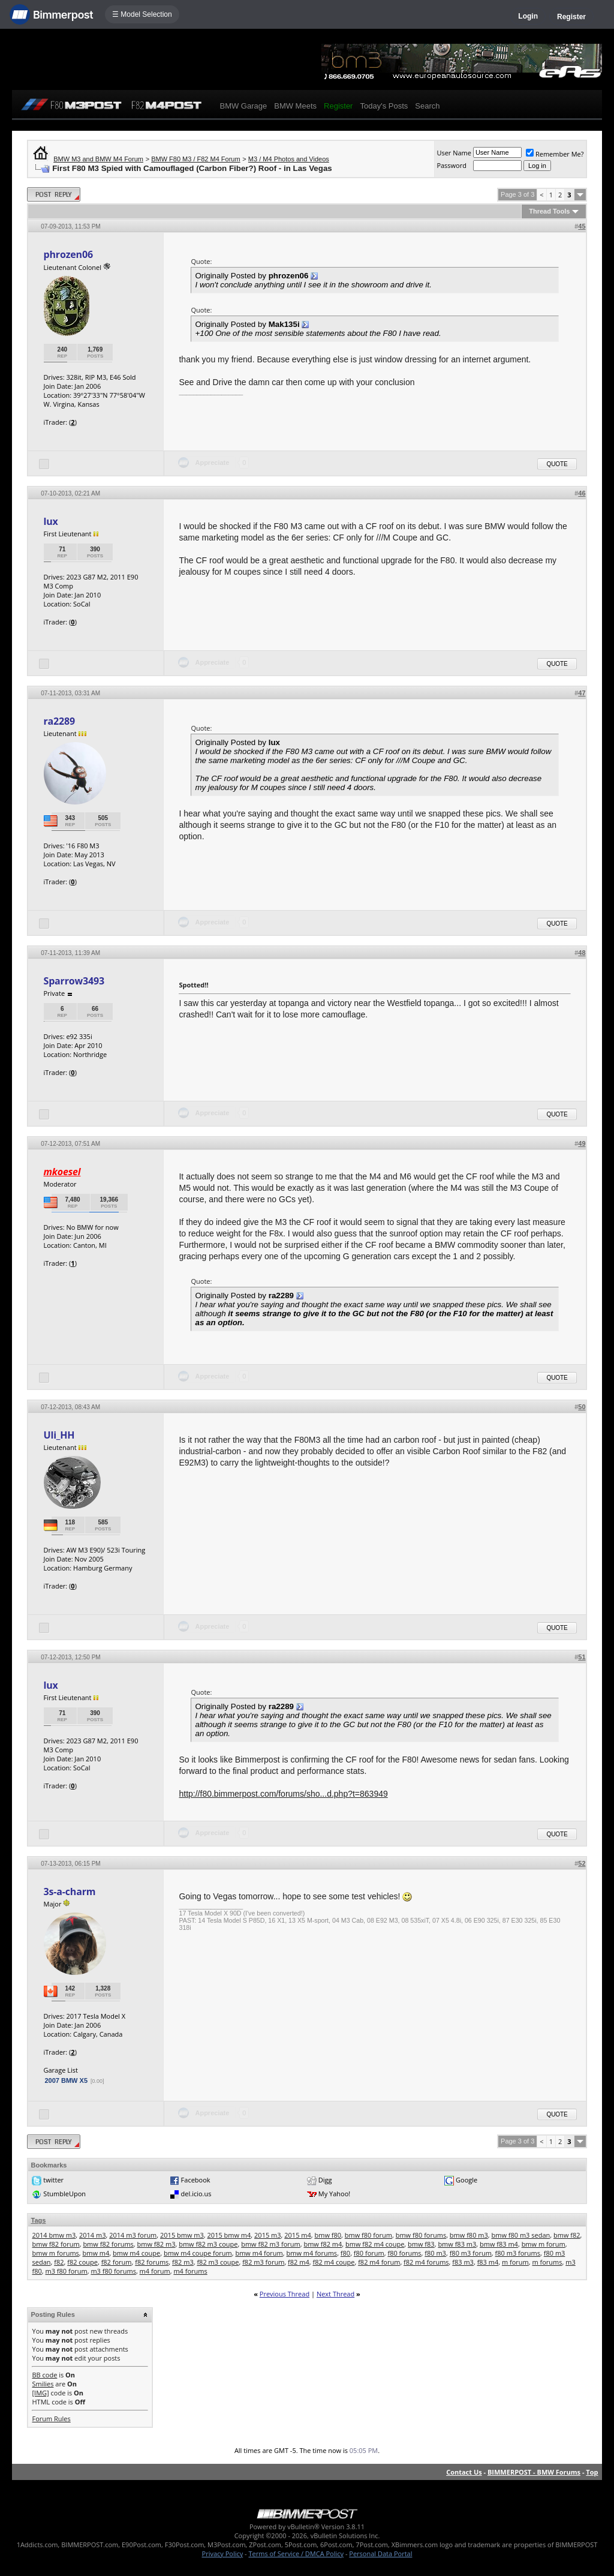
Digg (325, 2179)
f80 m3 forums (517, 2252)
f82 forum (116, 2261)
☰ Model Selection (142, 14)
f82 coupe (82, 2261)
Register (571, 17)
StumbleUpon (64, 2193)
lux (50, 521)
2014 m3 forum (132, 2234)
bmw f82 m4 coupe (374, 2243)
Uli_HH (58, 1435)
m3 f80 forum (66, 2270)
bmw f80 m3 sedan (520, 2234)
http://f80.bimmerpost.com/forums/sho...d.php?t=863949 (283, 1794)
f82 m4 (298, 2261)
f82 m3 (183, 2261)
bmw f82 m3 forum (270, 2243)
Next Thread (335, 2293)
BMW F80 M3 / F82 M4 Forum (195, 159)
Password (451, 165)
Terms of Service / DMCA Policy (296, 2553)
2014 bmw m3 (54, 2234)
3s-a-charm (69, 1891)
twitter (53, 2179)
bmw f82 (566, 2234)
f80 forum (369, 2252)
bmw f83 (421, 2243)
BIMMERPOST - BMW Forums (533, 2471)
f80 (345, 2252)
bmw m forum (543, 2243)
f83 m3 (463, 2261)
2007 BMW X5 (66, 2080)
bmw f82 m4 (322, 2243)
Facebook (195, 2179)
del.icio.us (196, 2193)
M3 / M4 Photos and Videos (288, 159)
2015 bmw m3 (182, 2234)
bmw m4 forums (312, 2252)
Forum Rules (51, 2418)
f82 (59, 2261)
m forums (547, 2261)
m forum (515, 2261)
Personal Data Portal (380, 2553)
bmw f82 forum (55, 2243)
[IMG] (40, 2392)
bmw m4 (96, 2252)
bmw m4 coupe (136, 2252)
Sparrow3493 (73, 980)
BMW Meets (295, 105)
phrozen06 (67, 254)
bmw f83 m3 (457, 2243)
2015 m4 (297, 2234)
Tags (38, 2220)
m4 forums (190, 2270)
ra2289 (59, 721)
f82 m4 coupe (333, 2261)
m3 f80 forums (113, 2270)
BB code (44, 2374)
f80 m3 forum (471, 2252)
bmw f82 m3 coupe (208, 2243)
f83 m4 (488, 2261)
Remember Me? (555, 153)
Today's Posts (384, 105)
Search (427, 105)
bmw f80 (328, 2234)
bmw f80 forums (421, 2234)
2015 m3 (267, 2234)
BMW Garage (243, 105)
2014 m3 (92, 2234)
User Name (454, 152)
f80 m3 (435, 2252)
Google (466, 2179)
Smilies (42, 2383)
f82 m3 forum (263, 2261)
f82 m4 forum (379, 2261)
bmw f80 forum (368, 2234)
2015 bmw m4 (229, 2234)
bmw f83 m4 (499, 2243)
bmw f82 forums (108, 2243)
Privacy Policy (222, 2553)
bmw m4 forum (258, 2252)
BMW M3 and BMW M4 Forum (98, 159)
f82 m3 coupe (218, 2261)
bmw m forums (55, 2252)
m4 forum (155, 2270)
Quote (556, 464)
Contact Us (464, 2471)
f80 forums (404, 2252)
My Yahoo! (334, 2193)
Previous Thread (284, 2293)
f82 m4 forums (426, 2261)
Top (592, 2471)
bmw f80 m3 (469, 2234)
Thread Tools (549, 211)
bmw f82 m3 (156, 2243)
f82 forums (151, 2261)
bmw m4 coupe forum (198, 2252)
